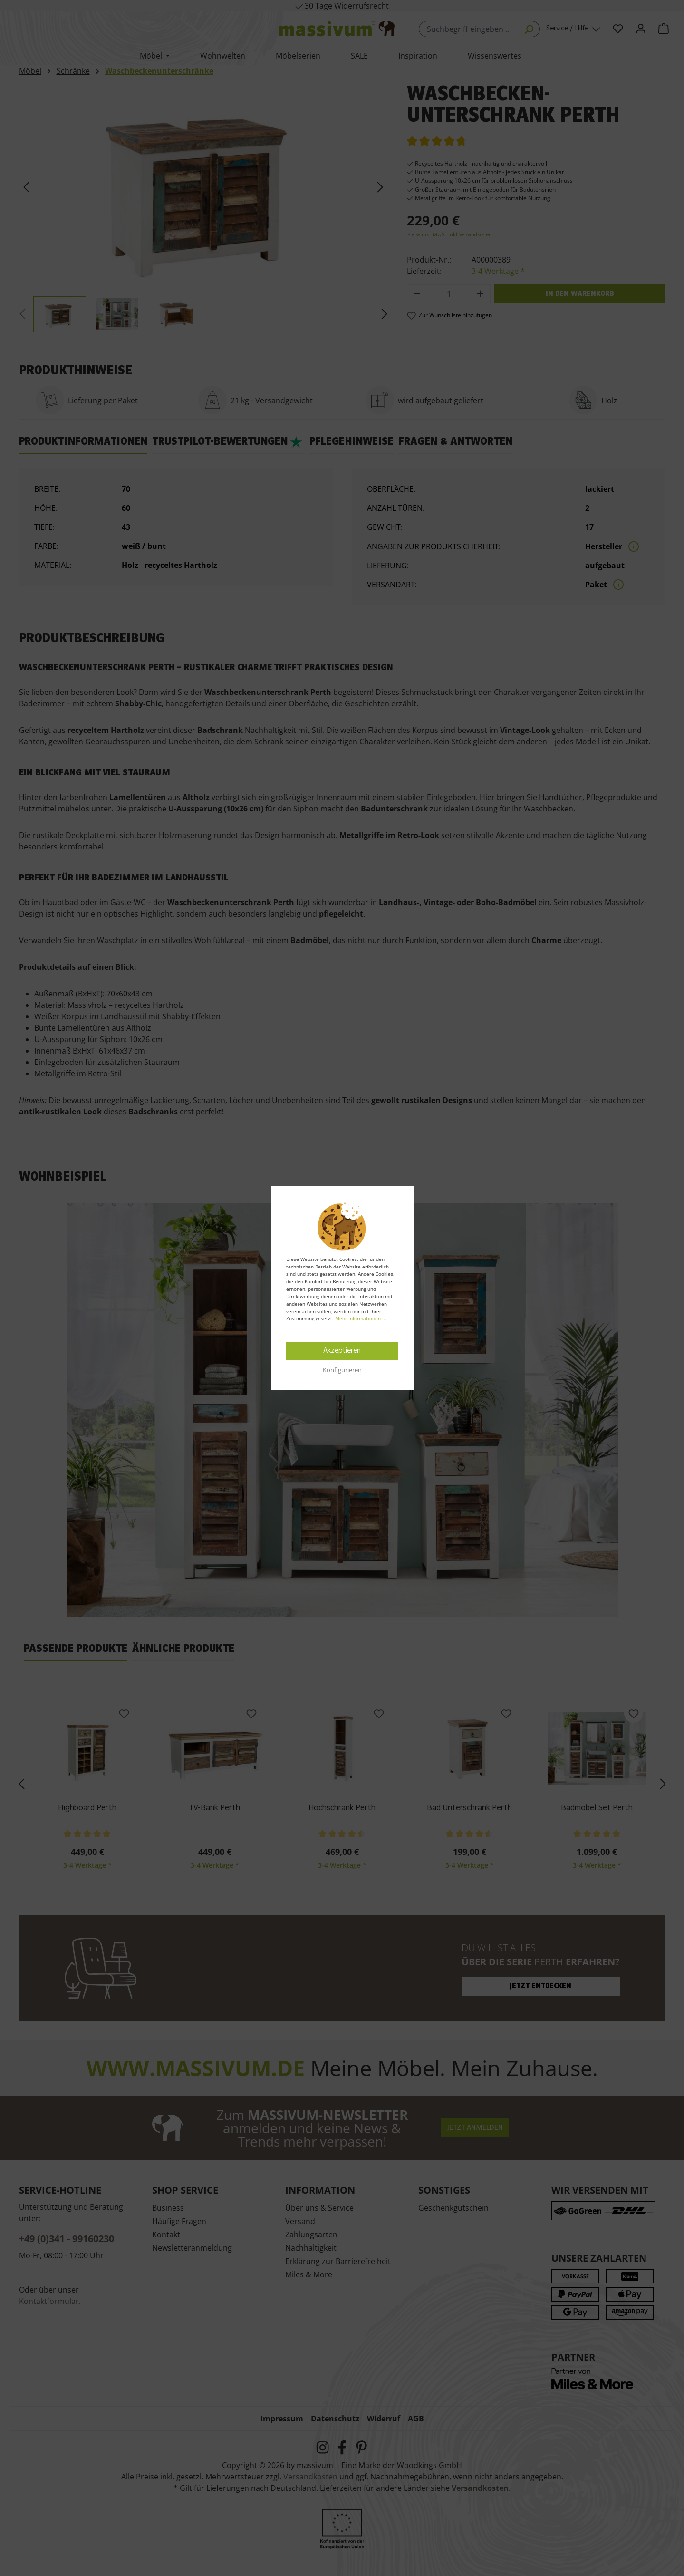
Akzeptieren (342, 1351)
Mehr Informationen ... (360, 1318)
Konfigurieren (342, 1370)
